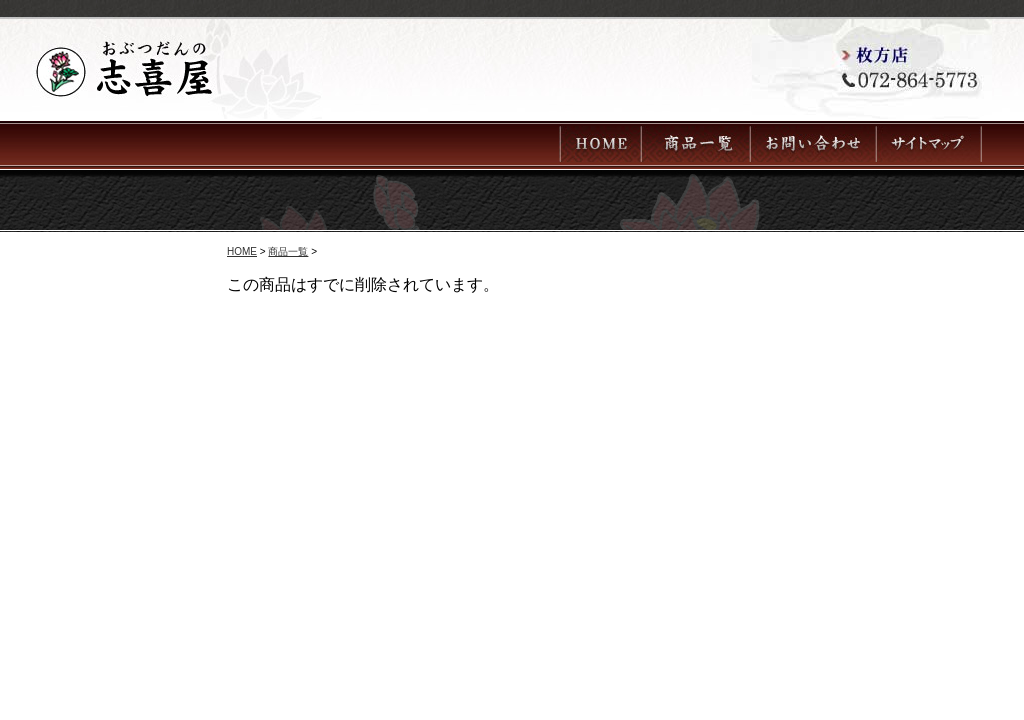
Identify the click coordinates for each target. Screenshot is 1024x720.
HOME (242, 251)
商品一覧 (288, 251)
